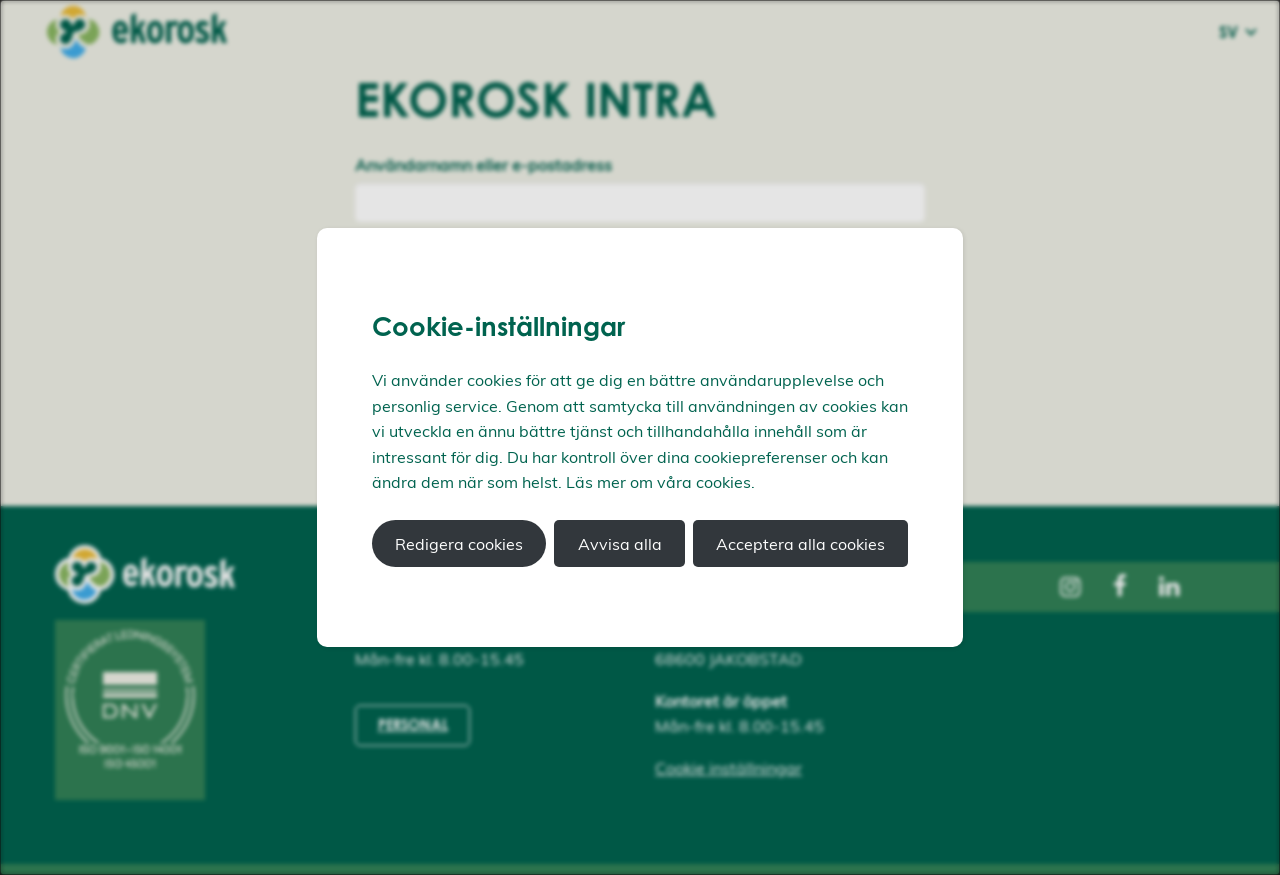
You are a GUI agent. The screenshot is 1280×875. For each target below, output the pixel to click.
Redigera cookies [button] (459, 544)
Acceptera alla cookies (800, 544)
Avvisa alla (620, 544)
